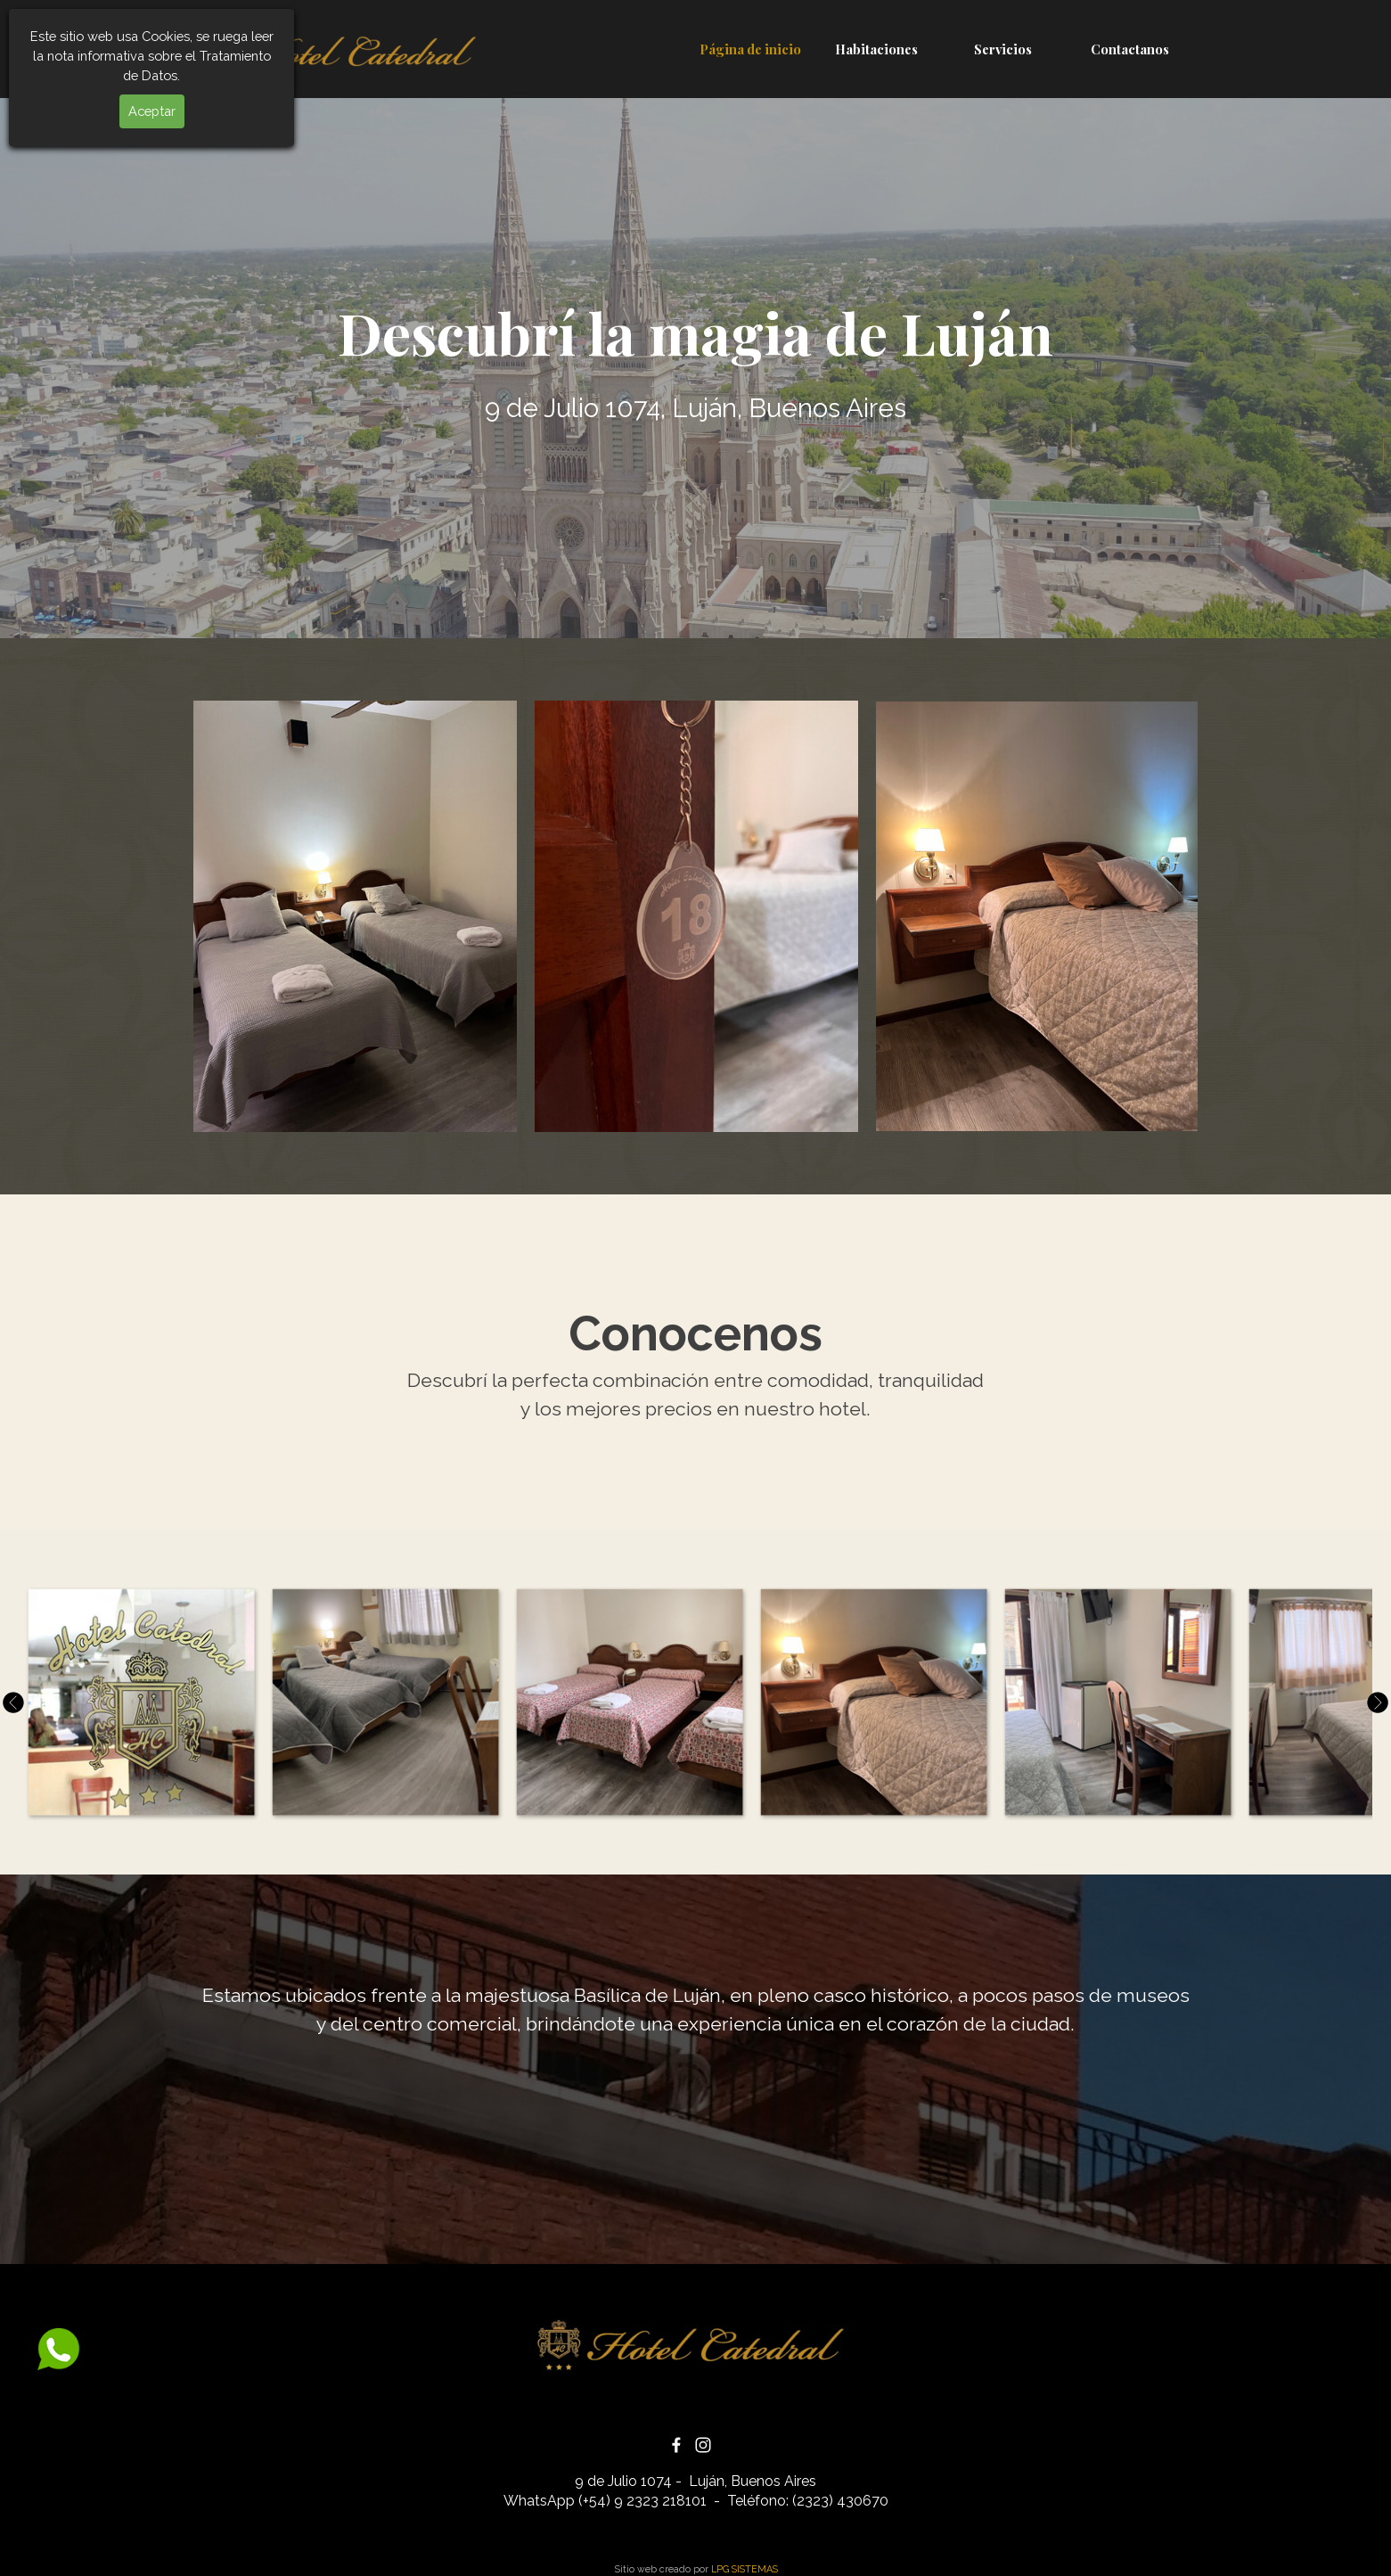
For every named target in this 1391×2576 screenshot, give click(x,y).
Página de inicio (750, 49)
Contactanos (1130, 49)
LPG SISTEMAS (744, 2569)
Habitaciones (876, 49)
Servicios (1003, 49)
